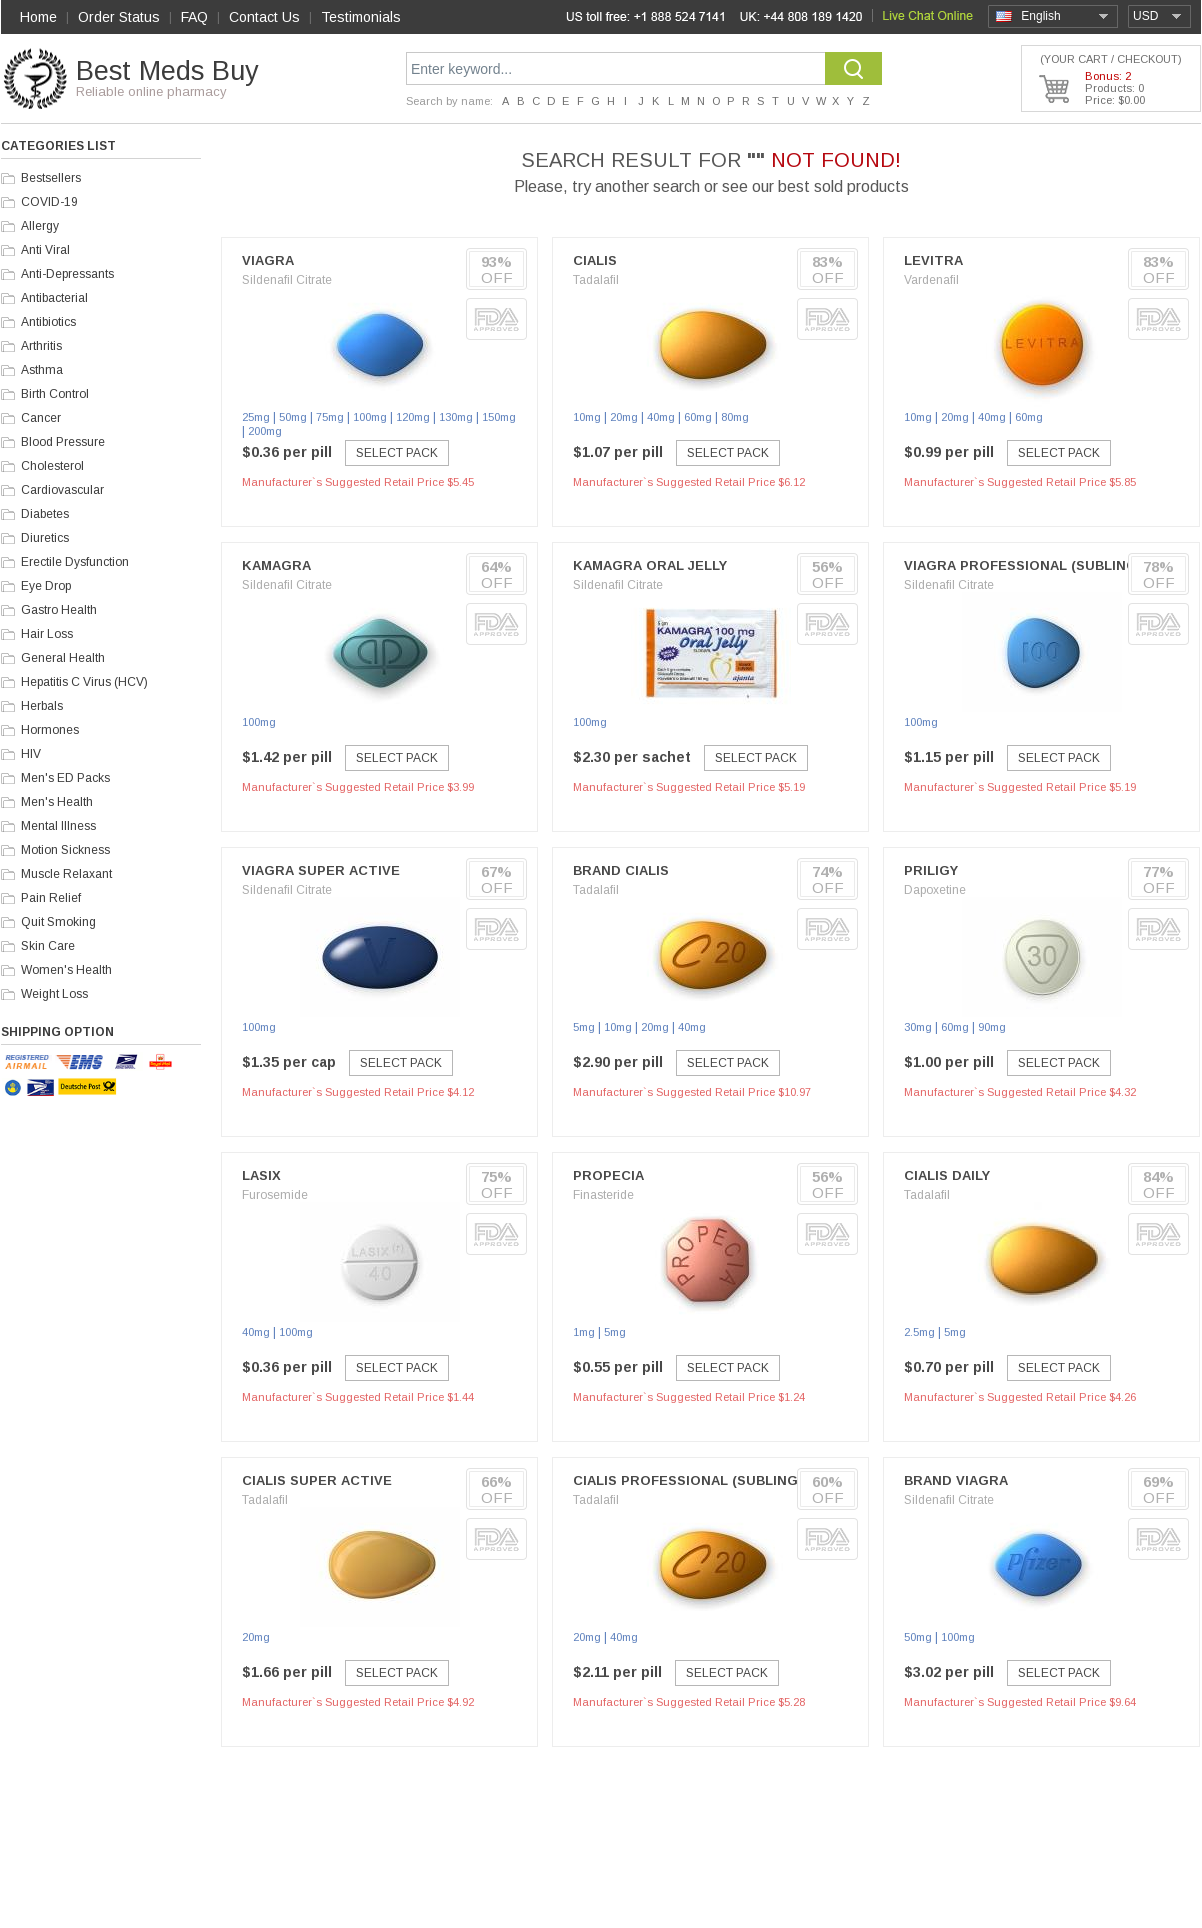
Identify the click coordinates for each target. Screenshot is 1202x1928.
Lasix (261, 1175)
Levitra (933, 260)
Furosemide (275, 1195)
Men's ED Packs (65, 778)
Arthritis (41, 346)
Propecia (608, 1175)
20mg (624, 417)
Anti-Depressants (67, 274)
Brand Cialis (621, 870)
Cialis (595, 260)
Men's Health (57, 802)
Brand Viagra (956, 1480)
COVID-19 (49, 202)
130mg (456, 417)
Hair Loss (47, 634)
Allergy (40, 226)
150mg (499, 417)
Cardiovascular (62, 490)
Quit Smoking (58, 922)
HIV (31, 754)
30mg (918, 1027)
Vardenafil (931, 280)
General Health (63, 658)
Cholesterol (52, 466)
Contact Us (264, 17)
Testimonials (361, 17)
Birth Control (55, 394)
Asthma (42, 370)
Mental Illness (58, 826)
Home (38, 17)
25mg (256, 417)
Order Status (119, 17)
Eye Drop (46, 586)
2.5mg (919, 1332)
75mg (330, 417)
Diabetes (45, 514)
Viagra (268, 260)
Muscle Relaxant (66, 874)
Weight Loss (54, 994)
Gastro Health (59, 610)
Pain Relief (51, 898)
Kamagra (276, 565)
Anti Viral (45, 250)
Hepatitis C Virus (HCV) (84, 682)
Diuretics (45, 538)
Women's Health (66, 970)
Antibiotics (48, 322)
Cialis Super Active (317, 1480)
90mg (992, 1027)
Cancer (41, 418)
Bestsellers (51, 178)
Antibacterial (54, 298)
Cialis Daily (947, 1175)
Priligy (931, 870)
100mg (370, 417)
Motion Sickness (65, 850)
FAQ (194, 17)
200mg (265, 431)
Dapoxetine (935, 890)
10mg (587, 417)
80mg (735, 417)
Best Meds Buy (167, 71)
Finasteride (603, 1195)
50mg (293, 417)
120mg (413, 417)
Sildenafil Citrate (287, 280)
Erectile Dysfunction (75, 562)
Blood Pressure (63, 442)
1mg (584, 1332)
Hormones (50, 730)
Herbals (42, 706)
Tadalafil (596, 280)
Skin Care (48, 946)
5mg (584, 1027)
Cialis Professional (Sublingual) (701, 1480)
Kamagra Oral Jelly (650, 565)
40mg (661, 417)
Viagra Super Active (321, 870)
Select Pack (397, 453)
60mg (698, 417)
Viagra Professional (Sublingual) (1036, 565)
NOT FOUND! (836, 160)
